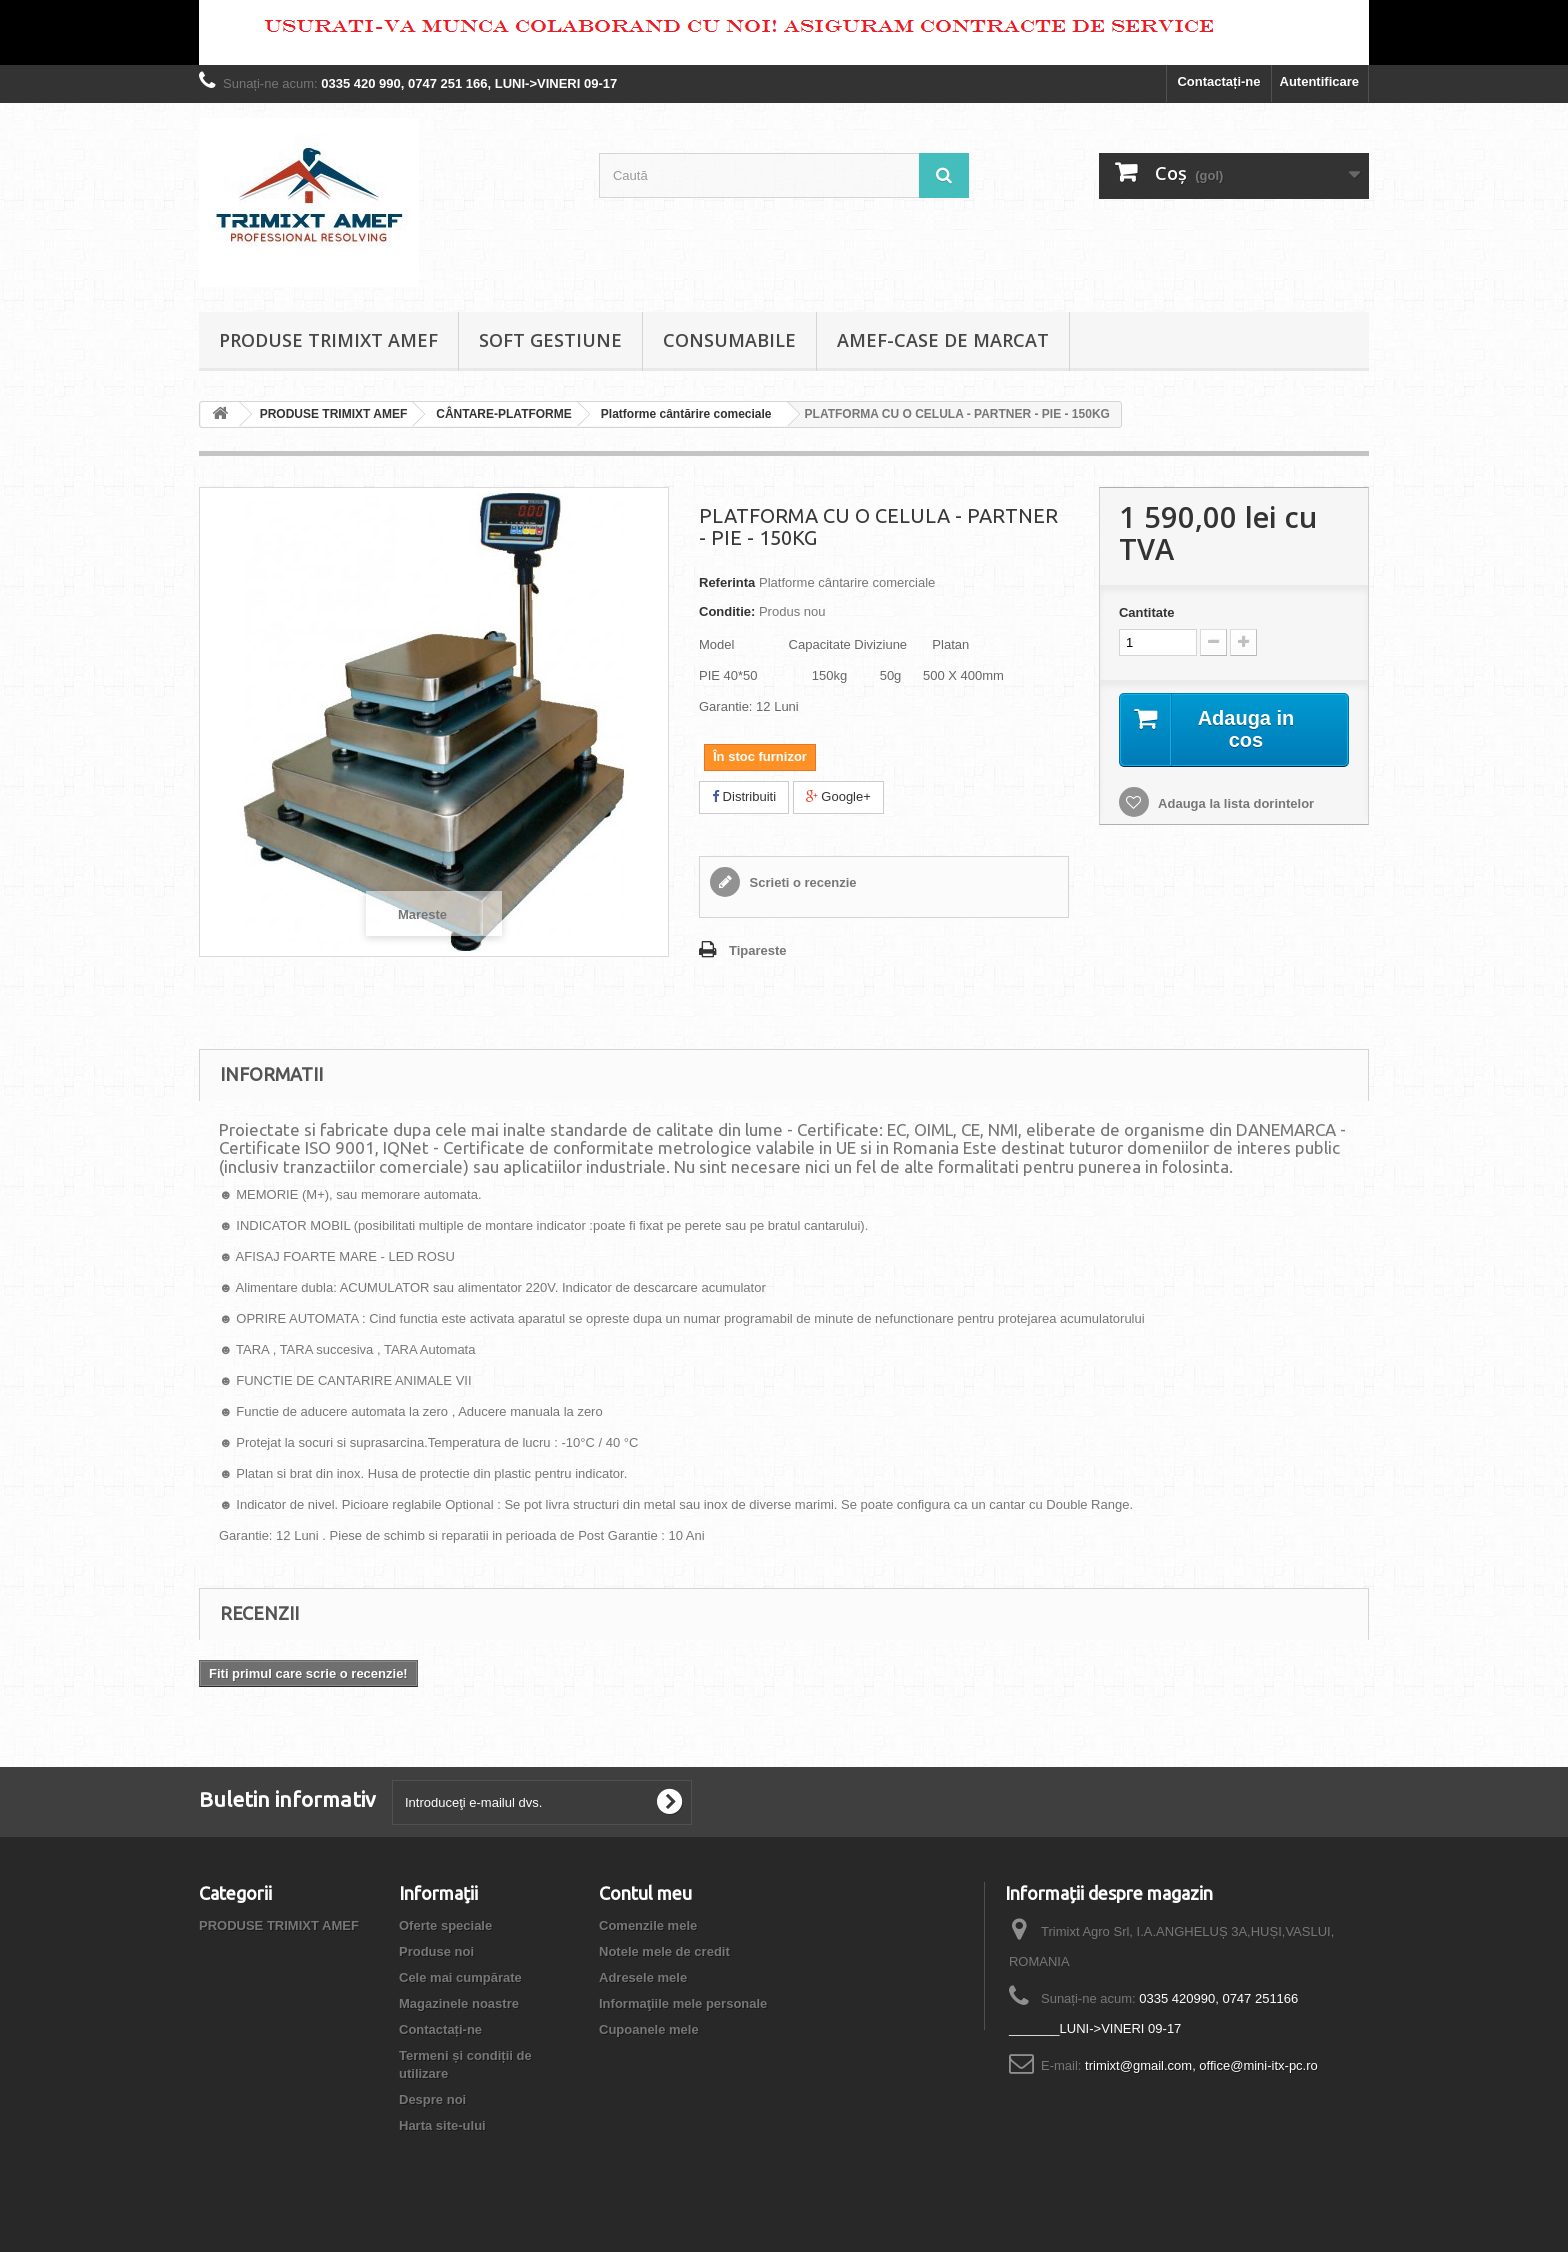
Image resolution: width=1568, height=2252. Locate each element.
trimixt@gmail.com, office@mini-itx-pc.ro (1201, 2065)
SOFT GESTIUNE (550, 340)
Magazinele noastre (459, 2003)
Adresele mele (643, 1977)
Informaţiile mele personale (683, 2003)
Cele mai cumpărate (460, 1977)
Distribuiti (744, 796)
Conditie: (727, 611)
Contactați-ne (1218, 81)
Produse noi (436, 1951)
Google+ (838, 796)
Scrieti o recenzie (801, 882)
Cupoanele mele (649, 2029)
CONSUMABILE (729, 340)
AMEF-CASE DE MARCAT (943, 340)
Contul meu (645, 1893)
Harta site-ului (442, 2125)
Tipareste (758, 950)
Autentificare (1319, 81)
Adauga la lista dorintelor (1234, 803)
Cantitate (1147, 612)
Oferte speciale (445, 1925)
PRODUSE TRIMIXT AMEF (328, 340)
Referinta (727, 582)
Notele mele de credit (664, 1951)
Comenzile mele (648, 1925)
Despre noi (432, 2099)
